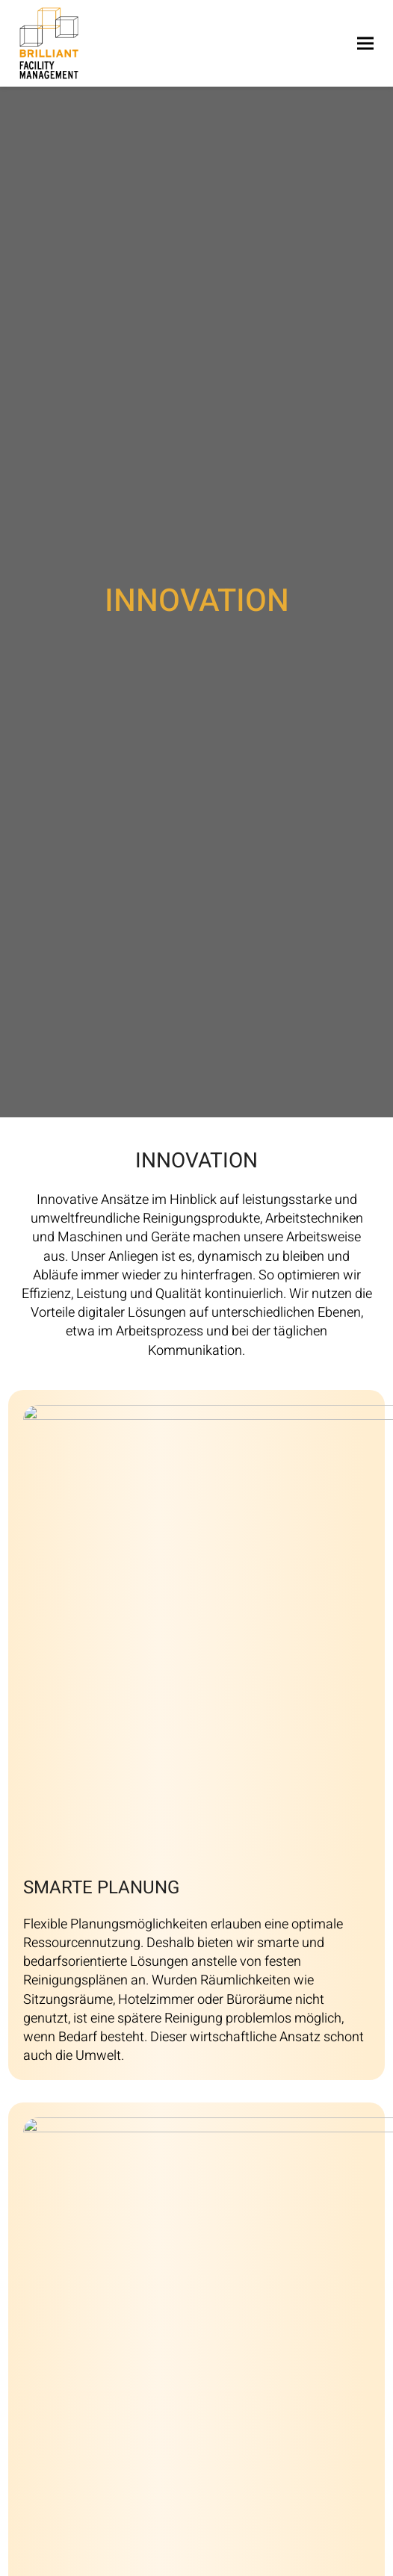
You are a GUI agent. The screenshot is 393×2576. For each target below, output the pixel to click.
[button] (365, 43)
